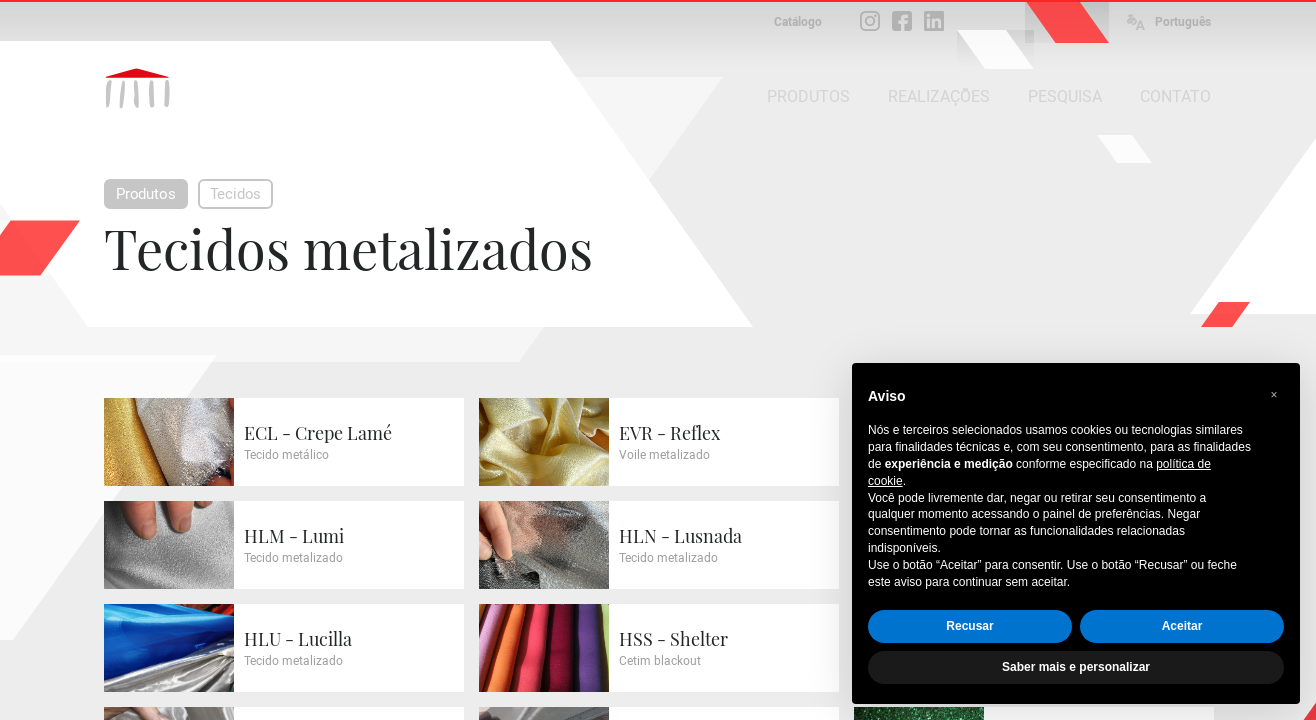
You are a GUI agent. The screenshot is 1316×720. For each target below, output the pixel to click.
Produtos (146, 194)
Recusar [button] (969, 626)
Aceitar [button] (1182, 626)
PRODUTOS (808, 96)
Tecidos (236, 194)
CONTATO (1175, 96)
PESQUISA (1065, 96)
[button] (1274, 395)
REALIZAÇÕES (939, 96)
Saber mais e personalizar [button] (1076, 667)
